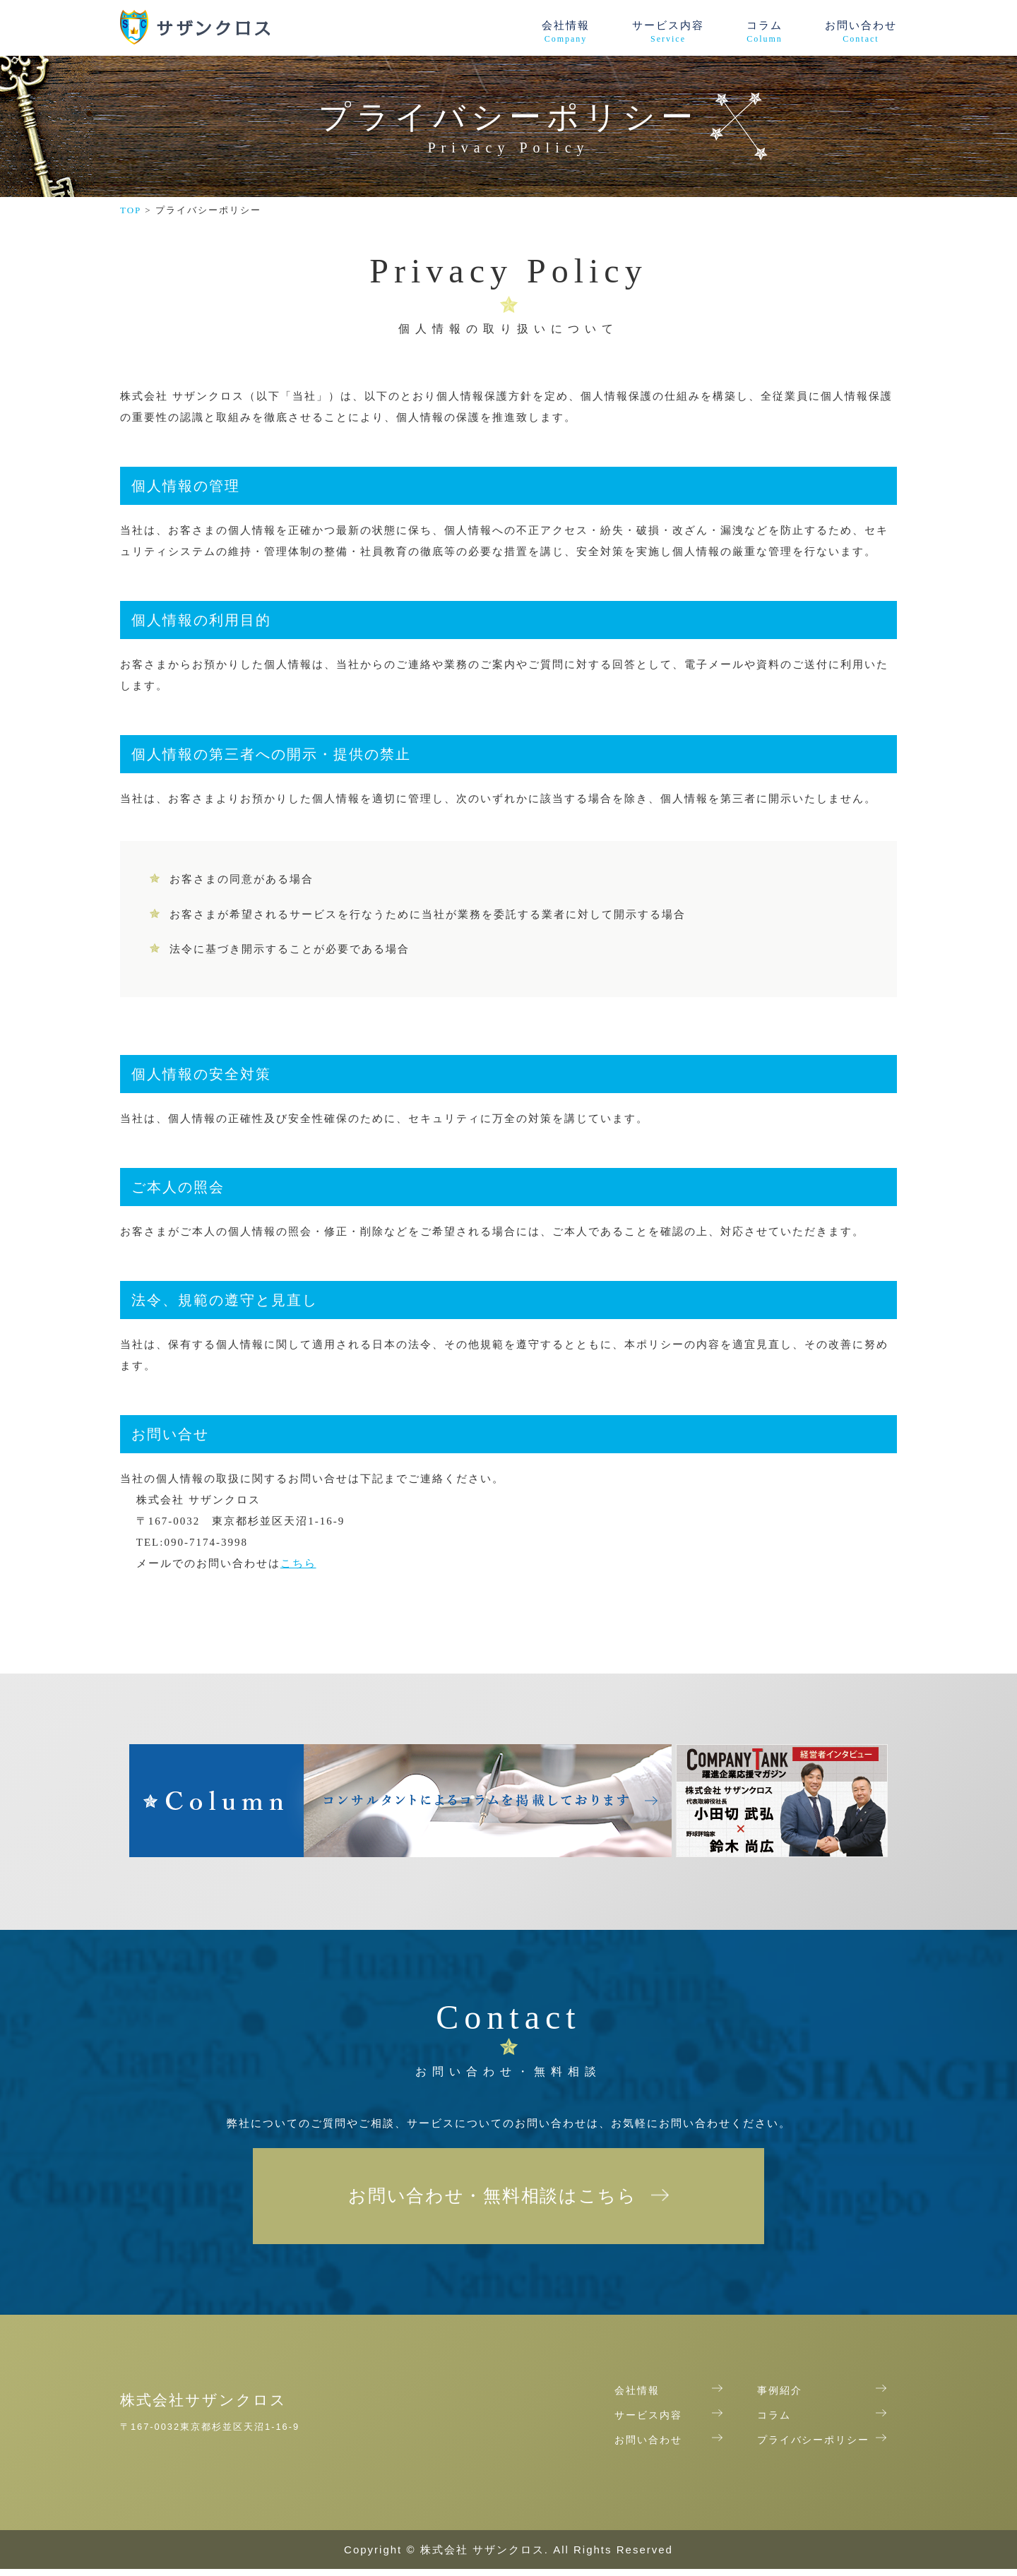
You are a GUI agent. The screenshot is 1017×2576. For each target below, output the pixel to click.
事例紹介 (779, 2399)
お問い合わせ (861, 32)
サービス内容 (668, 32)
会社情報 (566, 32)
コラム (765, 32)
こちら (298, 1563)
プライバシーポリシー (813, 2448)
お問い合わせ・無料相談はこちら (492, 2199)
